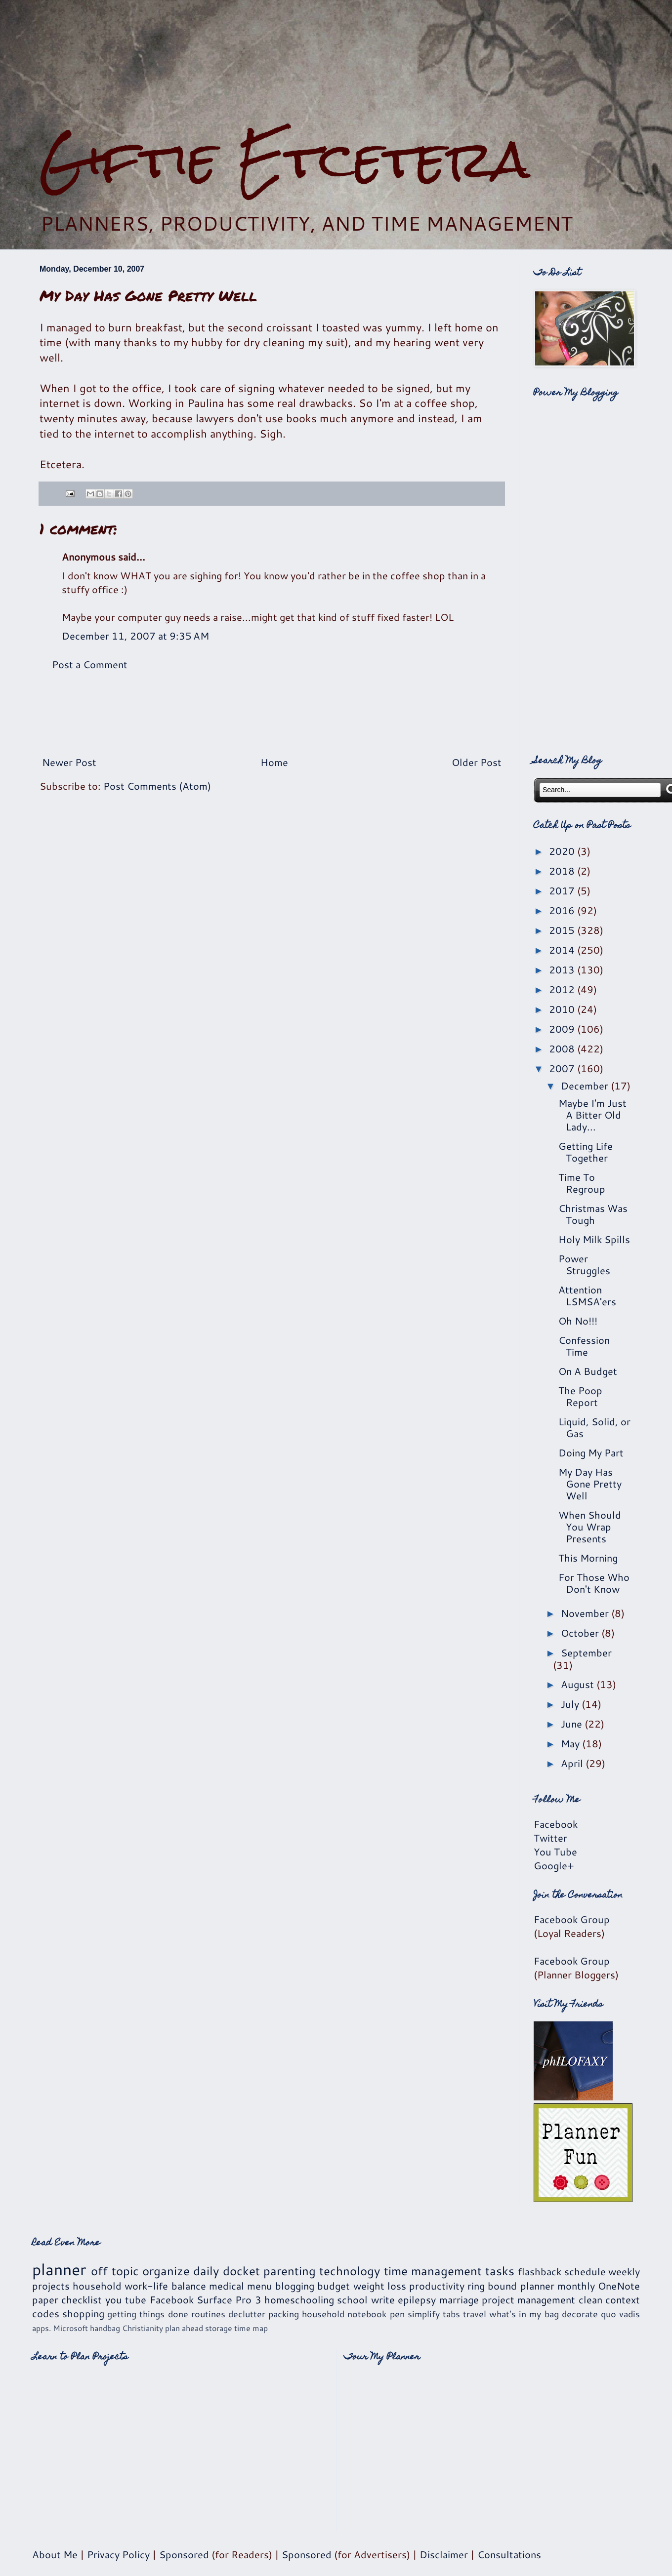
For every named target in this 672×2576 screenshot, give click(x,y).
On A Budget (587, 1371)
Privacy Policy (118, 2554)
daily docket (226, 2270)
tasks (499, 2270)
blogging (294, 2286)
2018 (563, 871)
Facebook (556, 1824)
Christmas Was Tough (593, 1214)
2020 (563, 851)
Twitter (550, 1838)
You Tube (555, 1851)
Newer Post (69, 762)
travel (474, 2313)
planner (59, 2269)
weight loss (379, 2286)
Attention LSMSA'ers (587, 1295)
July (571, 1704)
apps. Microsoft (60, 2328)
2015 (563, 930)
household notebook (344, 2313)
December (586, 1085)
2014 (563, 950)
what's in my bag (523, 2313)
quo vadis (620, 2313)
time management (433, 2270)
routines (208, 2313)
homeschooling (299, 2299)
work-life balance (165, 2286)
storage (218, 2328)
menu (259, 2286)
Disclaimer (444, 2554)
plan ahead (184, 2328)
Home (274, 762)
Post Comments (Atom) (157, 786)
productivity (436, 2286)
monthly (576, 2286)
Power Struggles (584, 1264)
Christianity (142, 2328)
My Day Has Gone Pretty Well (590, 1483)
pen (397, 2313)
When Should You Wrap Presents (589, 1526)
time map (251, 2328)
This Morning (588, 1558)
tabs (451, 2313)
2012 (563, 989)
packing (283, 2313)
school (352, 2299)
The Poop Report (580, 1396)
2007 (563, 1068)
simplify (424, 2313)
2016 (563, 910)
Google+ (554, 1865)
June (573, 1724)
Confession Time (584, 1346)
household (97, 2286)
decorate (580, 2313)
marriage (459, 2299)
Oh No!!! (577, 1321)
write (383, 2299)
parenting (289, 2270)
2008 (563, 1048)
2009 (563, 1029)
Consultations (509, 2554)
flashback (539, 2271)
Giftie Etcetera (285, 159)
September (586, 1652)
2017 (563, 890)
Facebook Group (572, 1919)
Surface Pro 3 (229, 2299)
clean (590, 2299)
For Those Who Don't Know (594, 1583)
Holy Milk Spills (594, 1239)
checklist (81, 2299)
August (578, 1684)
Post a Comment (89, 664)
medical (226, 2286)
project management (528, 2299)
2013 (563, 969)
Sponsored (184, 2554)
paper (45, 2299)
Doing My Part (591, 1452)
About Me (55, 2554)
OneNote (619, 2286)
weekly (624, 2271)
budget (333, 2286)
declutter (246, 2313)
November (586, 1613)
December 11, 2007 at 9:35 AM (135, 636)
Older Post (477, 762)
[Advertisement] (336, 64)
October (581, 1633)
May (571, 1743)
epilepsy (417, 2299)
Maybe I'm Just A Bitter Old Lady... (592, 1114)
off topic (114, 2270)
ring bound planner (510, 2286)
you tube (125, 2299)
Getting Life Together (585, 1152)
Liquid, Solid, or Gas (594, 1427)
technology (349, 2270)
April (573, 1763)
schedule (585, 2271)
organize (166, 2270)
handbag (105, 2328)
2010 (563, 1009)
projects (51, 2286)
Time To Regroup (581, 1183)
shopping (83, 2313)
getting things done (147, 2313)
